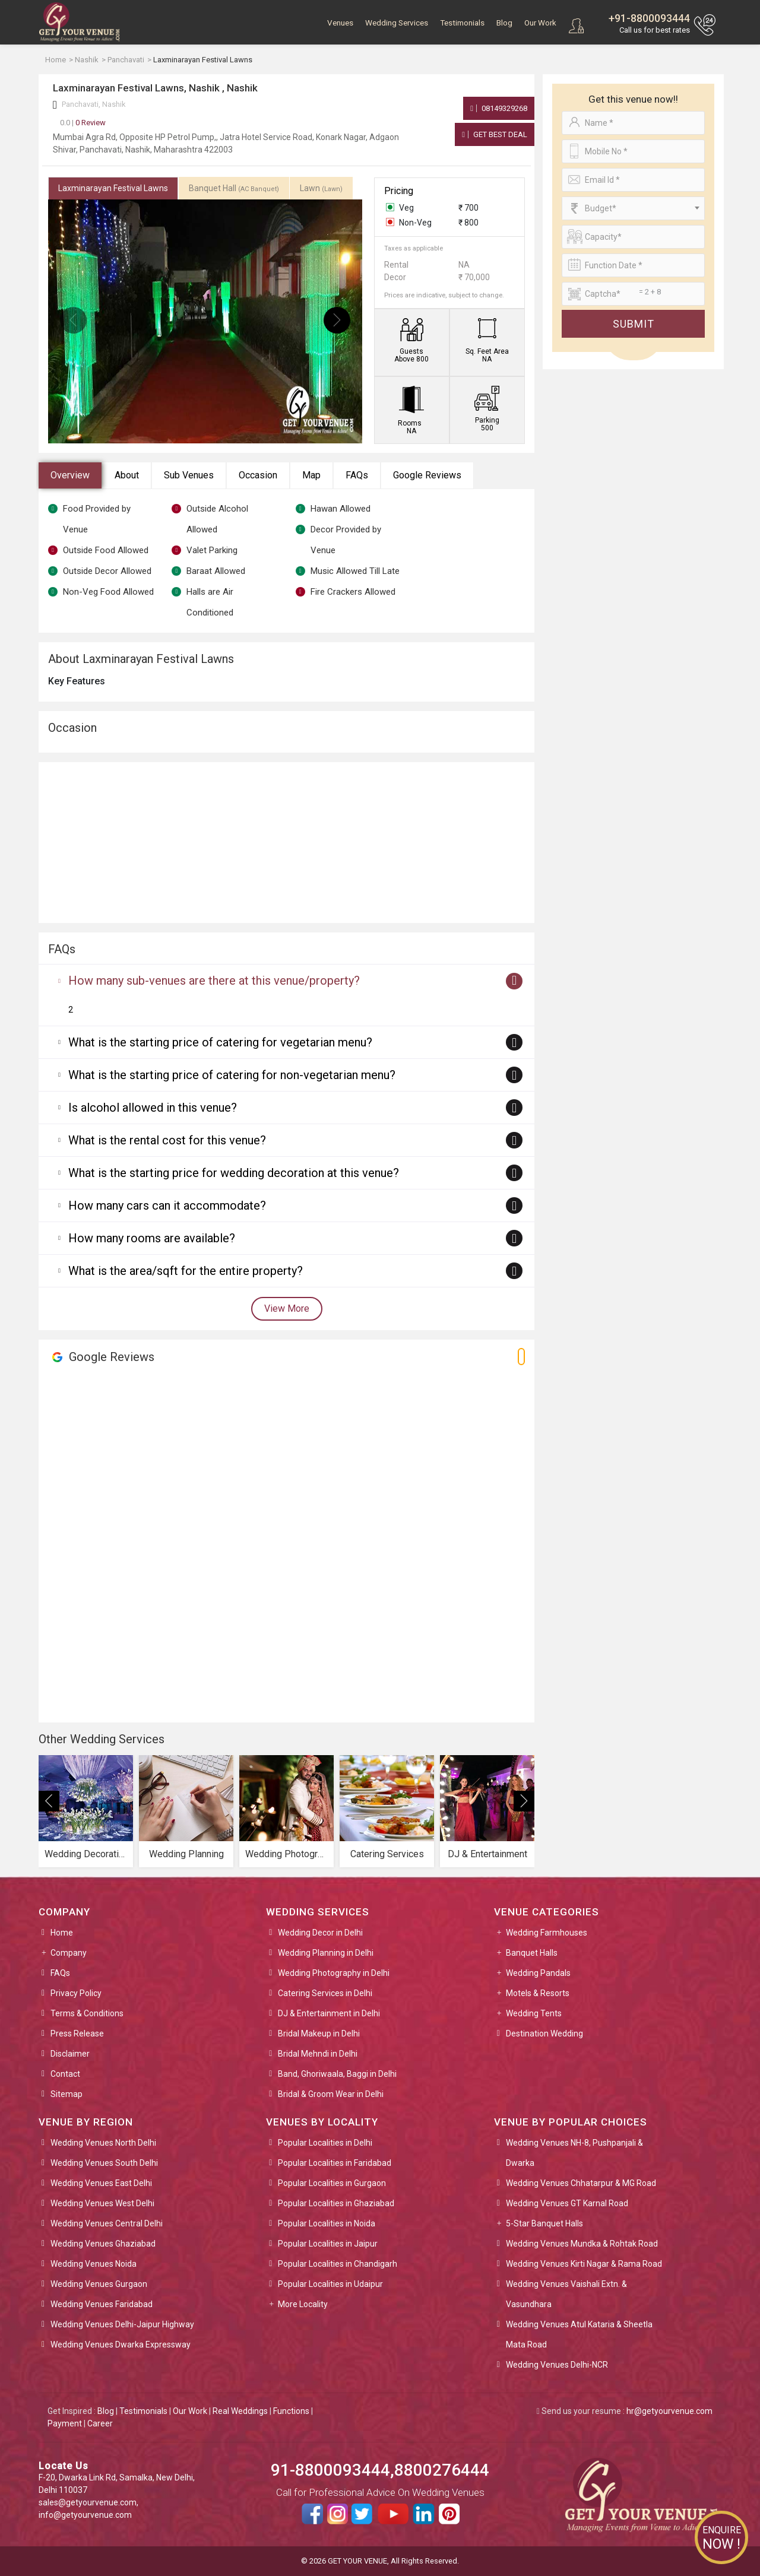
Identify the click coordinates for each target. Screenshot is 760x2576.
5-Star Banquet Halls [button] (544, 2223)
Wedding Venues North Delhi (103, 2142)
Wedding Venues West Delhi (102, 2203)
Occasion (258, 475)
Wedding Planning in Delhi (325, 1953)
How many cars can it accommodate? (167, 1205)
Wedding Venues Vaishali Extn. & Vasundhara (566, 2294)
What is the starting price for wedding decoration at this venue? (233, 1173)
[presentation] (73, 320)
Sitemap (66, 2094)
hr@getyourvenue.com (669, 2411)
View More (286, 1308)
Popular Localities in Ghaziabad (336, 2203)
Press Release (77, 2033)
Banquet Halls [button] (532, 1953)
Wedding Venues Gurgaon (98, 2284)
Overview (70, 475)
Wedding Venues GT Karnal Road (567, 2203)
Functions (291, 2411)
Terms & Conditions (87, 2013)
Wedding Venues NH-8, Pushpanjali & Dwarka (574, 2153)
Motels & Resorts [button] (537, 1993)
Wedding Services (396, 22)
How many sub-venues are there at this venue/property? (214, 980)
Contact (65, 2074)
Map (311, 475)
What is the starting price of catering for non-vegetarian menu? (231, 1075)
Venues (340, 22)
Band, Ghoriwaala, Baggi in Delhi (337, 2074)
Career (100, 2423)
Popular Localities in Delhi (325, 2142)
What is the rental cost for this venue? (167, 1140)
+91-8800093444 (649, 18)
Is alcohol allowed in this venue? (152, 1107)
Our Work (540, 22)
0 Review (83, 122)
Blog (504, 22)
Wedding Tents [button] (534, 2013)
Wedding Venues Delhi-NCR (557, 2364)
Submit (633, 324)
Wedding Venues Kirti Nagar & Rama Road (584, 2264)
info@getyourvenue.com (85, 2515)
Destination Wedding (544, 2033)
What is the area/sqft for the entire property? (185, 1271)
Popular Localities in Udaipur (330, 2284)
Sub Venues (189, 475)
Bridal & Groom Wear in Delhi (331, 2094)
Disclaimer (70, 2053)
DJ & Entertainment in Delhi (329, 2013)
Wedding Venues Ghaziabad (103, 2243)
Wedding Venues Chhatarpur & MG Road (581, 2183)
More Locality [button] (303, 2304)
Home (61, 1932)
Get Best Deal (494, 134)
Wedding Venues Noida (93, 2264)
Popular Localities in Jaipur (328, 2243)
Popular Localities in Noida (326, 2223)
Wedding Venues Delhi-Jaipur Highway (122, 2324)
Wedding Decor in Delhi (320, 1932)
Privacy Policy (76, 1993)
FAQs (357, 475)
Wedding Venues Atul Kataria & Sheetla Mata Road (579, 2334)
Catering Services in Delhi (325, 1993)
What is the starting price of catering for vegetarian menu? (220, 1042)
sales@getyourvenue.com (88, 2502)
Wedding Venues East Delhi (101, 2183)
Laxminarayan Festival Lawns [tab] (113, 188)
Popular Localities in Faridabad (334, 2163)
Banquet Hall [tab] (234, 188)
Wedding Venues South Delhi (104, 2163)
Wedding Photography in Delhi (334, 1973)
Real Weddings (240, 2411)
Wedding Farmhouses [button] (546, 1932)
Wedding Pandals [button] (538, 1973)
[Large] (633, 294)
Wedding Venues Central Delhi (106, 2223)
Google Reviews (427, 475)
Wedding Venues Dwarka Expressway (120, 2344)
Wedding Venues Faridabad (101, 2304)
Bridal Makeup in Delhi (319, 2033)
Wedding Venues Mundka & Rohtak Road (582, 2243)
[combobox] (633, 208)
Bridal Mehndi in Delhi (317, 2053)
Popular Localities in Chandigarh (337, 2264)
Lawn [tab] (321, 188)
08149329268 (498, 108)
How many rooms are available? (151, 1238)
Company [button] (68, 1953)
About (127, 475)
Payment (65, 2423)
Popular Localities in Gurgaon (332, 2183)
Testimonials (462, 22)
